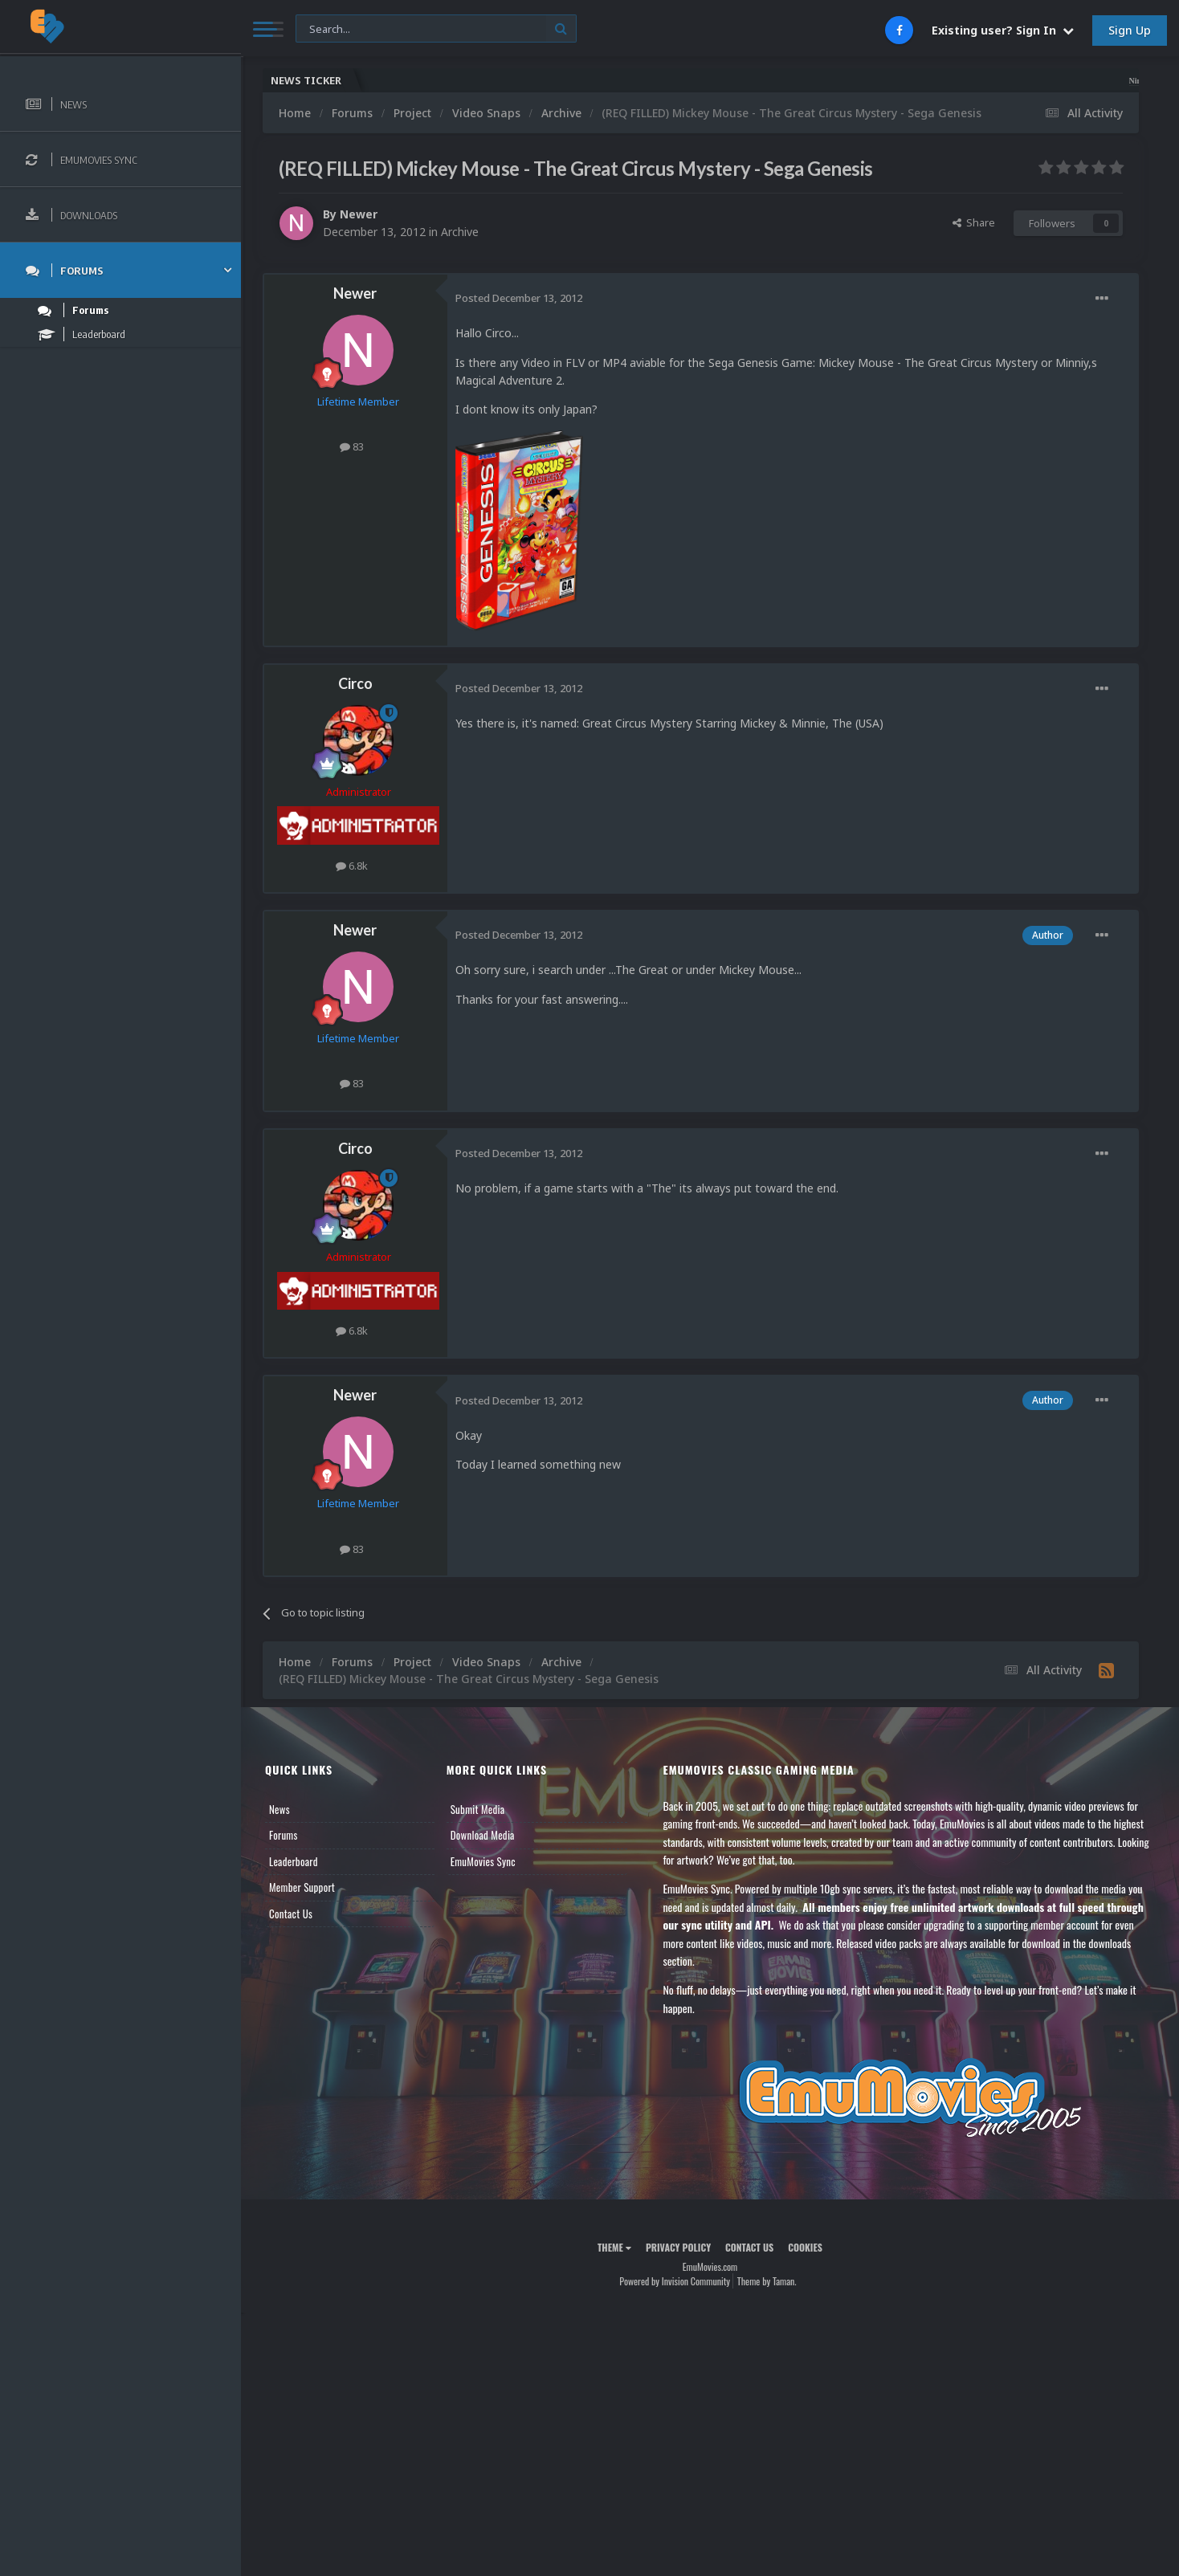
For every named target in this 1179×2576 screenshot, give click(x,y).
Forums (283, 1835)
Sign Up (1129, 30)
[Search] (436, 29)
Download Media (483, 1835)
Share (974, 222)
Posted (518, 298)
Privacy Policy (678, 2247)
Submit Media (478, 1809)
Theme (614, 2247)
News (279, 1809)
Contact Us (290, 1914)
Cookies (805, 2247)
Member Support (302, 1887)
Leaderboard (293, 1861)
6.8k (352, 865)
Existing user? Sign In (1003, 30)
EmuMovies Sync (483, 1861)
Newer (358, 214)
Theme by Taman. (767, 2281)
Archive (460, 231)
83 (352, 446)
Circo (355, 683)
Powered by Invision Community (674, 2281)
